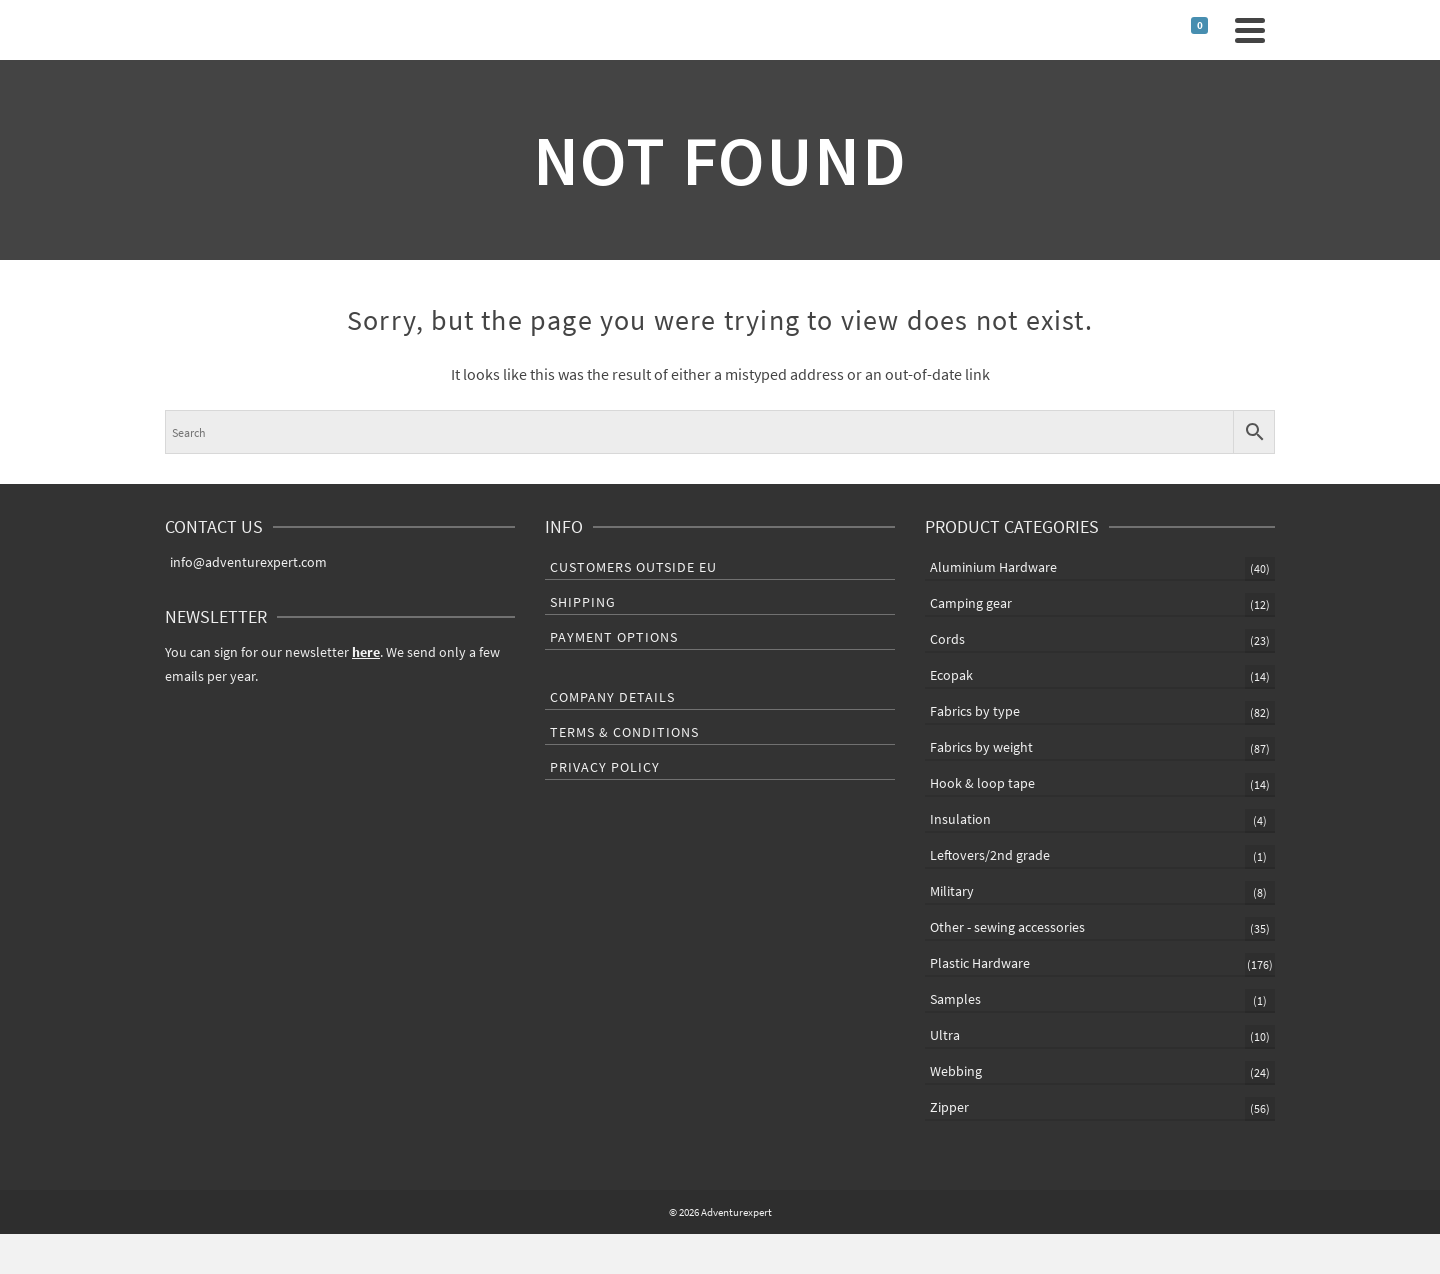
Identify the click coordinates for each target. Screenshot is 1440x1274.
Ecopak (951, 675)
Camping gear (971, 603)
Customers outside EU (633, 567)
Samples (955, 999)
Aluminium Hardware (993, 567)
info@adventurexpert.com (246, 562)
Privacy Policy (605, 767)
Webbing (956, 1071)
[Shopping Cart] (1206, 30)
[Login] (1178, 30)
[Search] (1158, 30)
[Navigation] (1250, 30)
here (366, 652)
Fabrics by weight (981, 747)
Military (952, 891)
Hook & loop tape (982, 783)
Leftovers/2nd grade (990, 855)
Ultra (945, 1035)
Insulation (960, 819)
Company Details (612, 697)
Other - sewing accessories (1007, 927)
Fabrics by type (975, 711)
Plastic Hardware (980, 963)
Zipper (949, 1107)
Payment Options (614, 637)
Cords (947, 639)
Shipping (583, 602)
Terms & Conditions (624, 732)
